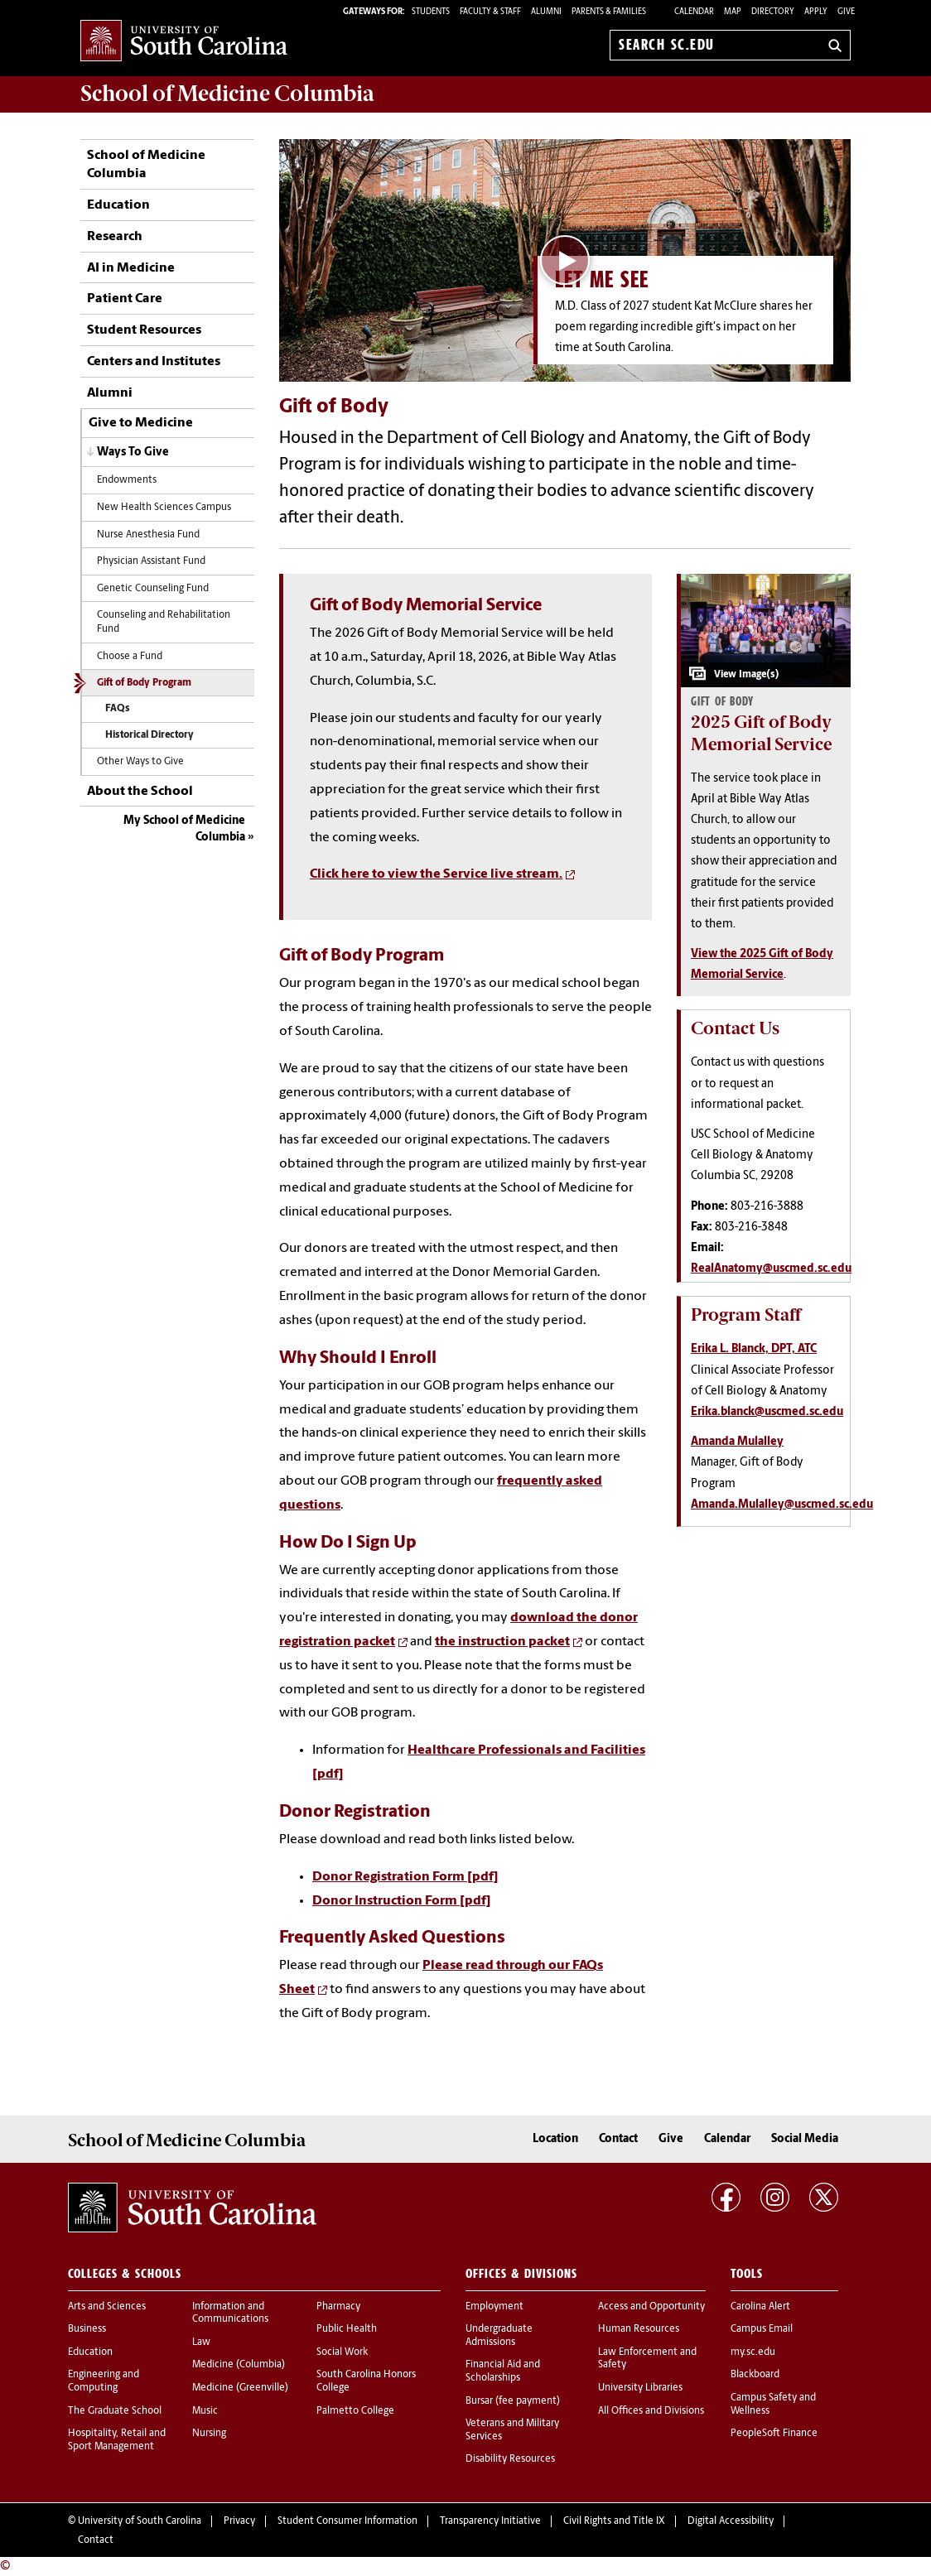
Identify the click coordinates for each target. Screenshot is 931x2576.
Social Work (342, 2352)
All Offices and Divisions (651, 2411)
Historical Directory (149, 735)
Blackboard (755, 2375)
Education (118, 205)
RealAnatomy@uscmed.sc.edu (771, 1269)
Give (846, 12)
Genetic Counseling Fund (153, 589)
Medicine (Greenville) (240, 2388)
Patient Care (124, 299)
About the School (140, 791)
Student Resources (144, 330)
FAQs (117, 709)
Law (201, 2342)
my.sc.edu (753, 2352)
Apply (815, 12)
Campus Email (762, 2329)
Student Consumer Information (347, 2521)
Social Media (804, 2139)
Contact (618, 2139)
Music (205, 2411)
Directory (772, 12)
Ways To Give (133, 452)
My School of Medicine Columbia (184, 829)
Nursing (209, 2434)
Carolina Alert (760, 2307)
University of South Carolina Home (183, 42)
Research (114, 236)
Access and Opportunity (651, 2307)
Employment (494, 2307)
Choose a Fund (129, 657)
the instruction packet (502, 1642)
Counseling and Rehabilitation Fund (163, 622)
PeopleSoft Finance (774, 2434)
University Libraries (640, 2388)
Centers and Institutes (153, 361)
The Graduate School (115, 2411)
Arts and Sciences (107, 2307)
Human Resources (638, 2329)
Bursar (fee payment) (513, 2401)
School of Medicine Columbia (227, 93)
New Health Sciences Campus (164, 508)
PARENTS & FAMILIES (609, 12)
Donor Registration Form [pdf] (405, 1877)
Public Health (346, 2329)
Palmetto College (355, 2411)
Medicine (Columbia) (238, 2365)
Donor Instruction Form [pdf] (401, 1901)
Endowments (127, 480)
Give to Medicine (141, 423)
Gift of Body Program (144, 683)
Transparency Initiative (490, 2521)
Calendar (694, 12)
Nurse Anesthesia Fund (148, 535)
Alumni (110, 393)
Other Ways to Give (140, 762)
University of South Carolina (139, 2521)
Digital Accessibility (730, 2521)
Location (555, 2139)
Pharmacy (338, 2307)
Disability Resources (510, 2459)
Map (732, 12)
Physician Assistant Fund (151, 561)
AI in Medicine (131, 268)
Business (87, 2329)
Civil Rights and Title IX (614, 2521)
